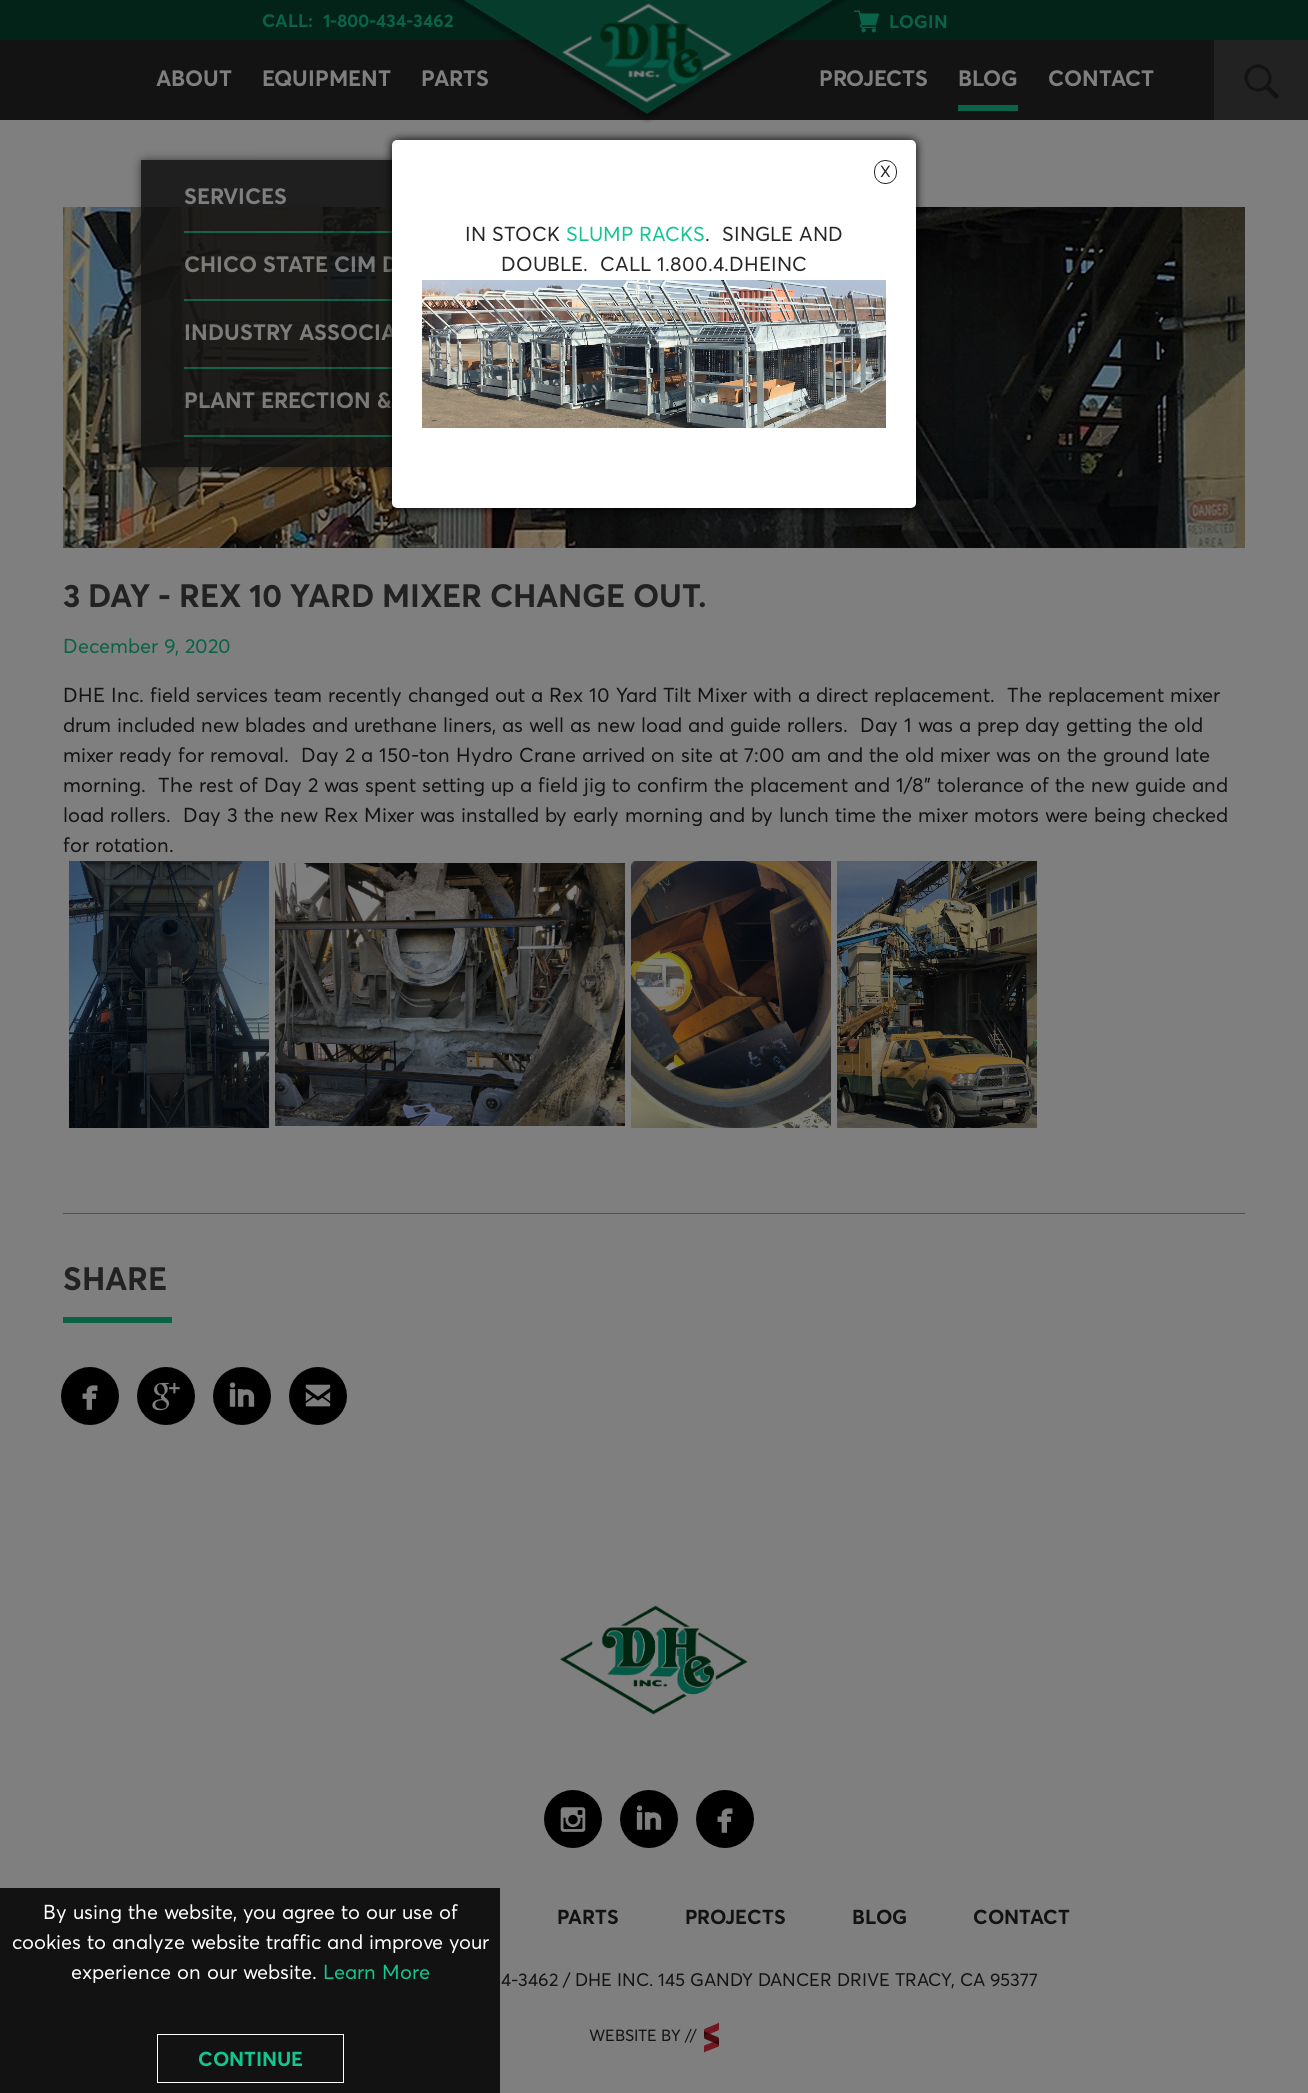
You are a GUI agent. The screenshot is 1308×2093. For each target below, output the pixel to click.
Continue (250, 2060)
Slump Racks (635, 235)
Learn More (376, 1973)
